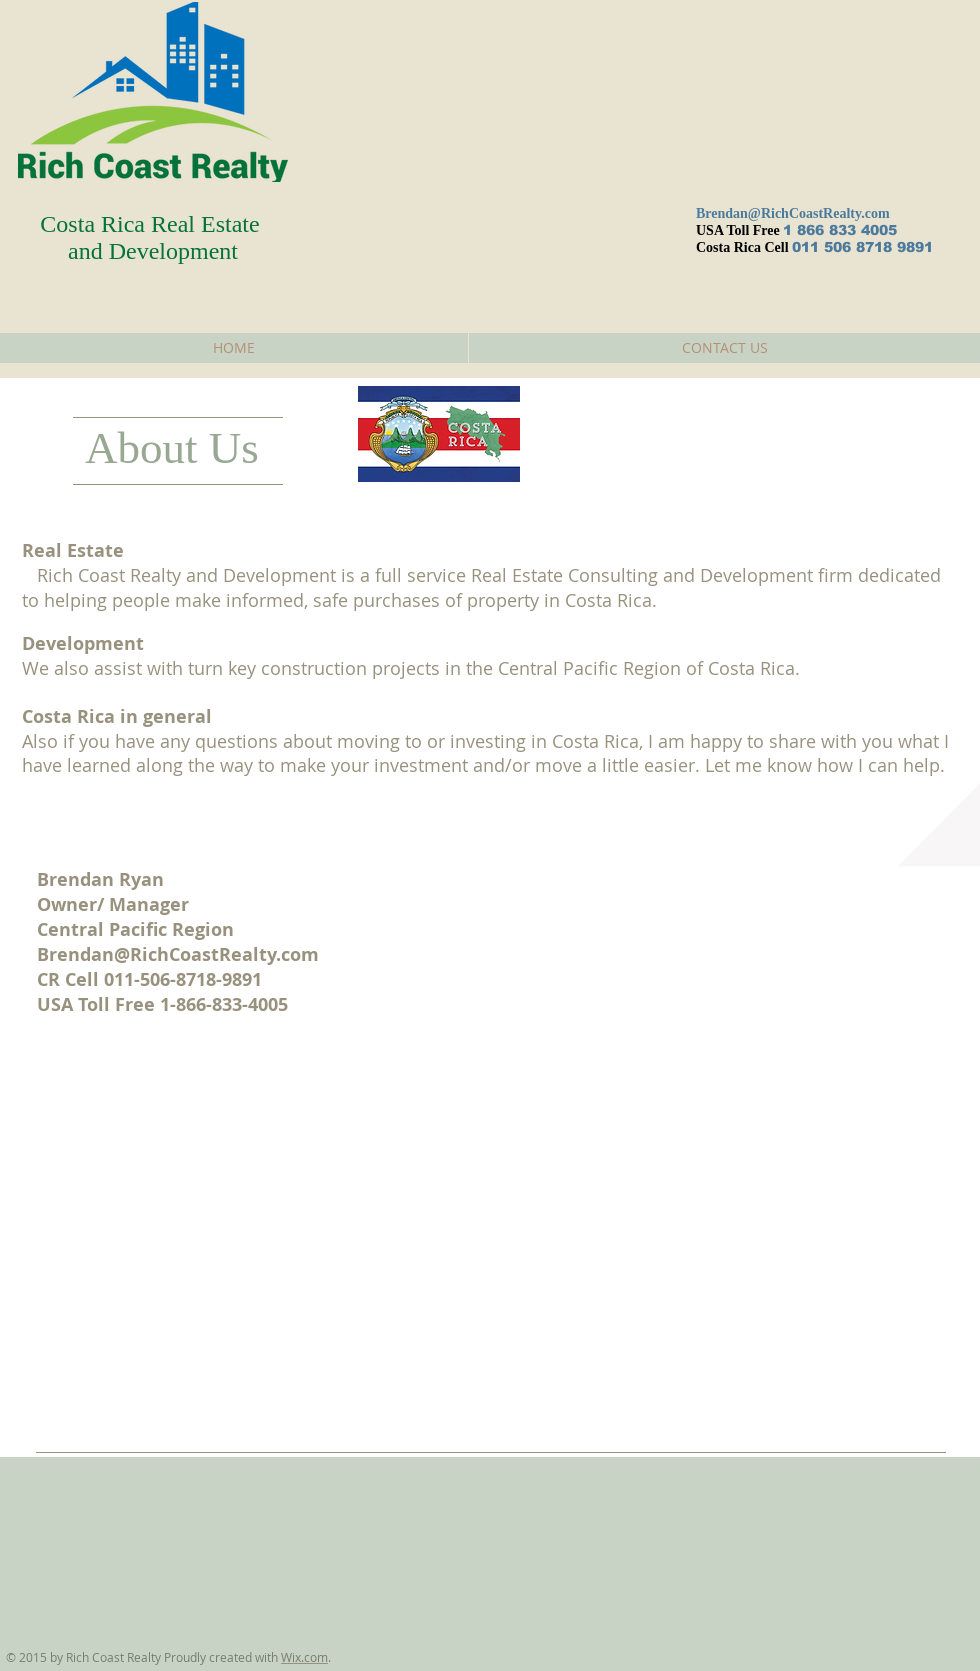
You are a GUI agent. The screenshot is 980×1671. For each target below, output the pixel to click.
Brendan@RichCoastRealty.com (793, 213)
